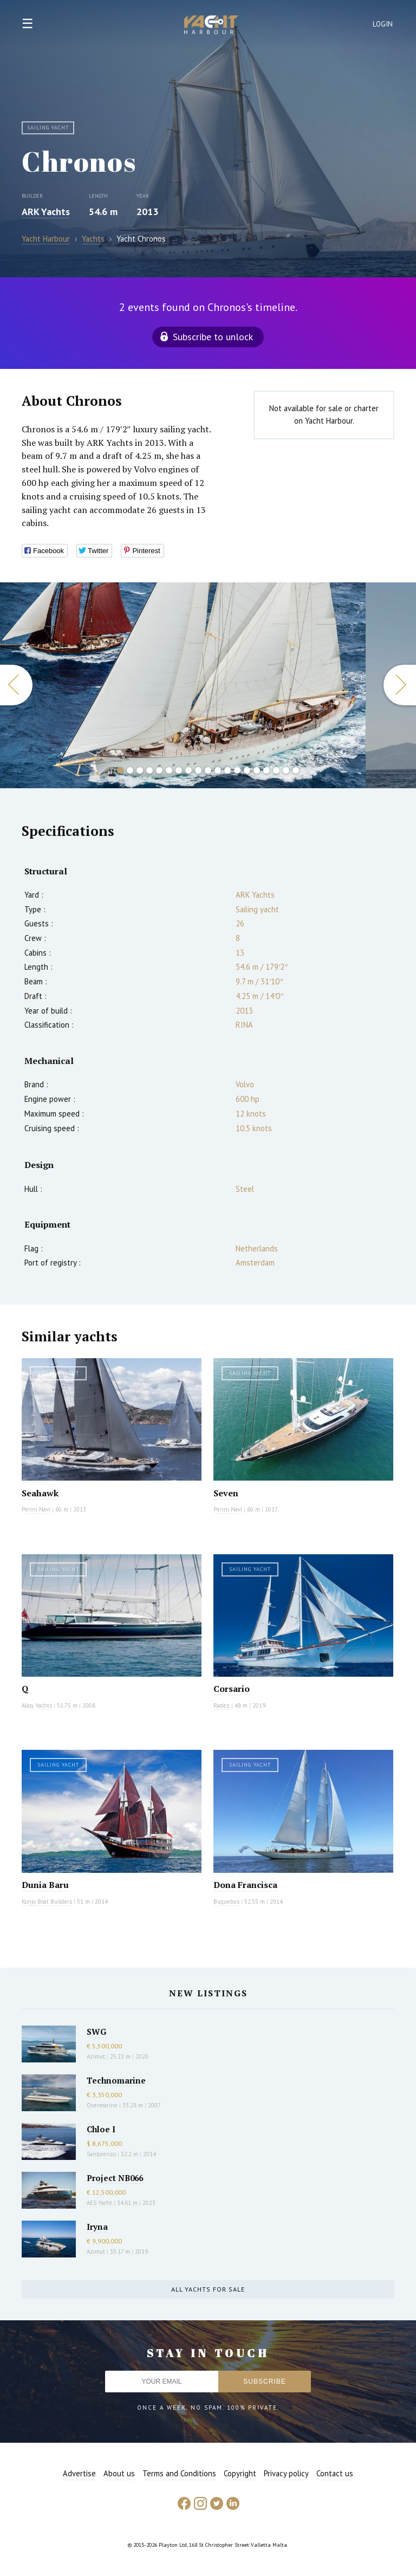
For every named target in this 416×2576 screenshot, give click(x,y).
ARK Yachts (46, 211)
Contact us (334, 2473)
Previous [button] (16, 685)
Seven (225, 1493)
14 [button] (247, 770)
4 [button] (149, 770)
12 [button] (227, 770)
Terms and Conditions (179, 2473)
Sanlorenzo (101, 2154)
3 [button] (139, 770)
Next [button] (400, 685)
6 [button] (169, 770)
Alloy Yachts (37, 1705)
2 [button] (130, 770)
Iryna (97, 2226)
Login (383, 24)
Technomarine (116, 2080)
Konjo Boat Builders (47, 1901)
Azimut (96, 2056)
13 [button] (237, 770)
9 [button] (198, 770)
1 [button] (120, 770)
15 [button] (256, 770)
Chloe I (101, 2129)
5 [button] (159, 770)
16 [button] (266, 770)
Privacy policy (286, 2473)
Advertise (79, 2473)
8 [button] (188, 770)
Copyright (240, 2473)
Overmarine (103, 2105)
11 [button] (217, 770)
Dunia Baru (45, 1885)
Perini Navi (36, 1509)
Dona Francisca (245, 1885)
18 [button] (286, 770)
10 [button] (208, 770)
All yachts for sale (208, 2289)
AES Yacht (99, 2203)
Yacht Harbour (211, 26)
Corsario (231, 1689)
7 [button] (179, 770)
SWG (96, 2031)
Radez (221, 1705)
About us (119, 2473)
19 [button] (295, 770)
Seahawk (40, 1493)
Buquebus (226, 1901)
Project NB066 (115, 2177)
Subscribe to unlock (213, 336)
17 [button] (276, 770)
